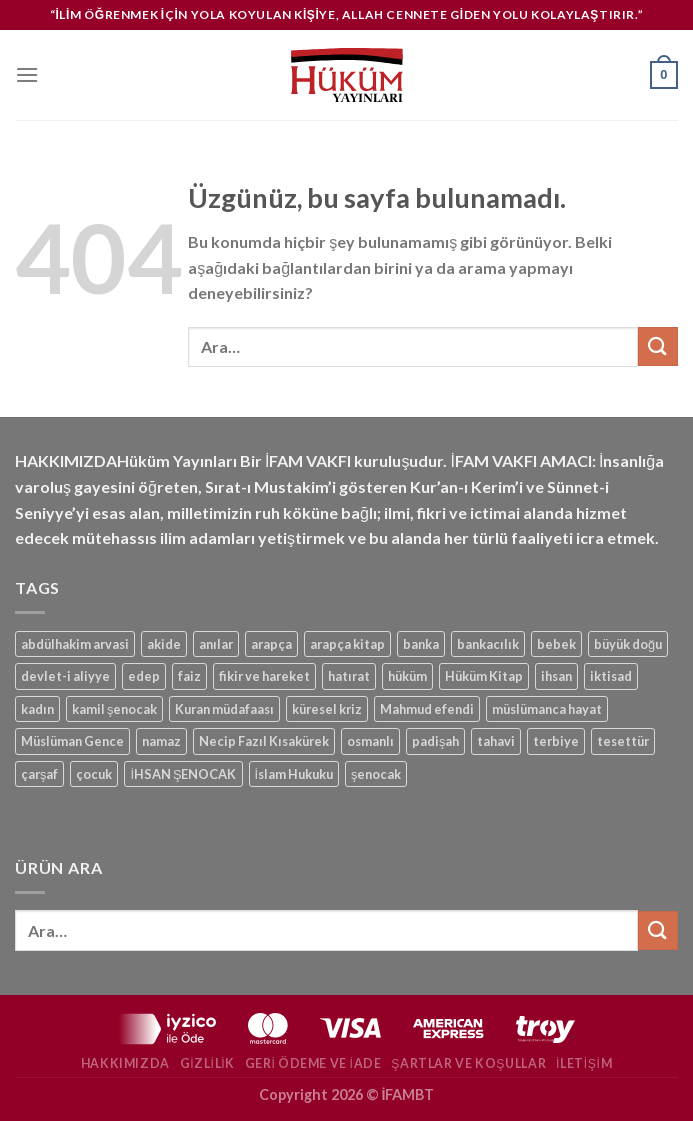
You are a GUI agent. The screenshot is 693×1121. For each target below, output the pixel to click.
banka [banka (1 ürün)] (421, 644)
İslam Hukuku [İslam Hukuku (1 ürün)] (294, 774)
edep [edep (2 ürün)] (144, 676)
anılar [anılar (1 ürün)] (216, 644)
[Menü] (27, 74)
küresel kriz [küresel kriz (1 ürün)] (327, 709)
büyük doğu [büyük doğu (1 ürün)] (628, 644)
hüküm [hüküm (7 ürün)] (407, 676)
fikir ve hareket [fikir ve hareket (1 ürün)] (264, 676)
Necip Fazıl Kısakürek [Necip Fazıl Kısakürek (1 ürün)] (264, 741)
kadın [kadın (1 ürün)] (37, 709)
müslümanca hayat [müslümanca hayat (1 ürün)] (547, 709)
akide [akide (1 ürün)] (164, 644)
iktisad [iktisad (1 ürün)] (611, 676)
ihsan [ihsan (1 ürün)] (556, 676)
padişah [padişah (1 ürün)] (435, 741)
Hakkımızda (125, 1063)
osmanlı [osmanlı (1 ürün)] (370, 741)
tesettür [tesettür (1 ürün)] (623, 741)
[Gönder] (658, 346)
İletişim (584, 1063)
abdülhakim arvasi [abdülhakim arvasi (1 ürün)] (75, 644)
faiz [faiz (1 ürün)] (189, 676)
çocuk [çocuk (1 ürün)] (94, 774)
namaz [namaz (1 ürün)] (161, 741)
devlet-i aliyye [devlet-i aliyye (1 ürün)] (65, 676)
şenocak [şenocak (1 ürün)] (376, 774)
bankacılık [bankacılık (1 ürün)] (488, 644)
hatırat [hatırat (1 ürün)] (349, 676)
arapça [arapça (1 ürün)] (271, 644)
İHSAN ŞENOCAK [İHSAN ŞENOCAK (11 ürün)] (183, 774)
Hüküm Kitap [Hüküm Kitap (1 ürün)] (484, 676)
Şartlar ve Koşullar (468, 1063)
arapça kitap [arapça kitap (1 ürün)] (347, 644)
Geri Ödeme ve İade (313, 1063)
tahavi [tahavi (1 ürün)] (496, 741)
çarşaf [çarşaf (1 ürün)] (39, 774)
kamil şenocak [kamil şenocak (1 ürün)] (114, 709)
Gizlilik (207, 1063)
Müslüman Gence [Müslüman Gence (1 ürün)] (72, 741)
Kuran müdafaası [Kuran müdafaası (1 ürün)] (224, 709)
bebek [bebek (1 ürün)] (556, 644)
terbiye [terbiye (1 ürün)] (556, 741)
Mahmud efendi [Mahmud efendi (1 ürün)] (427, 709)
